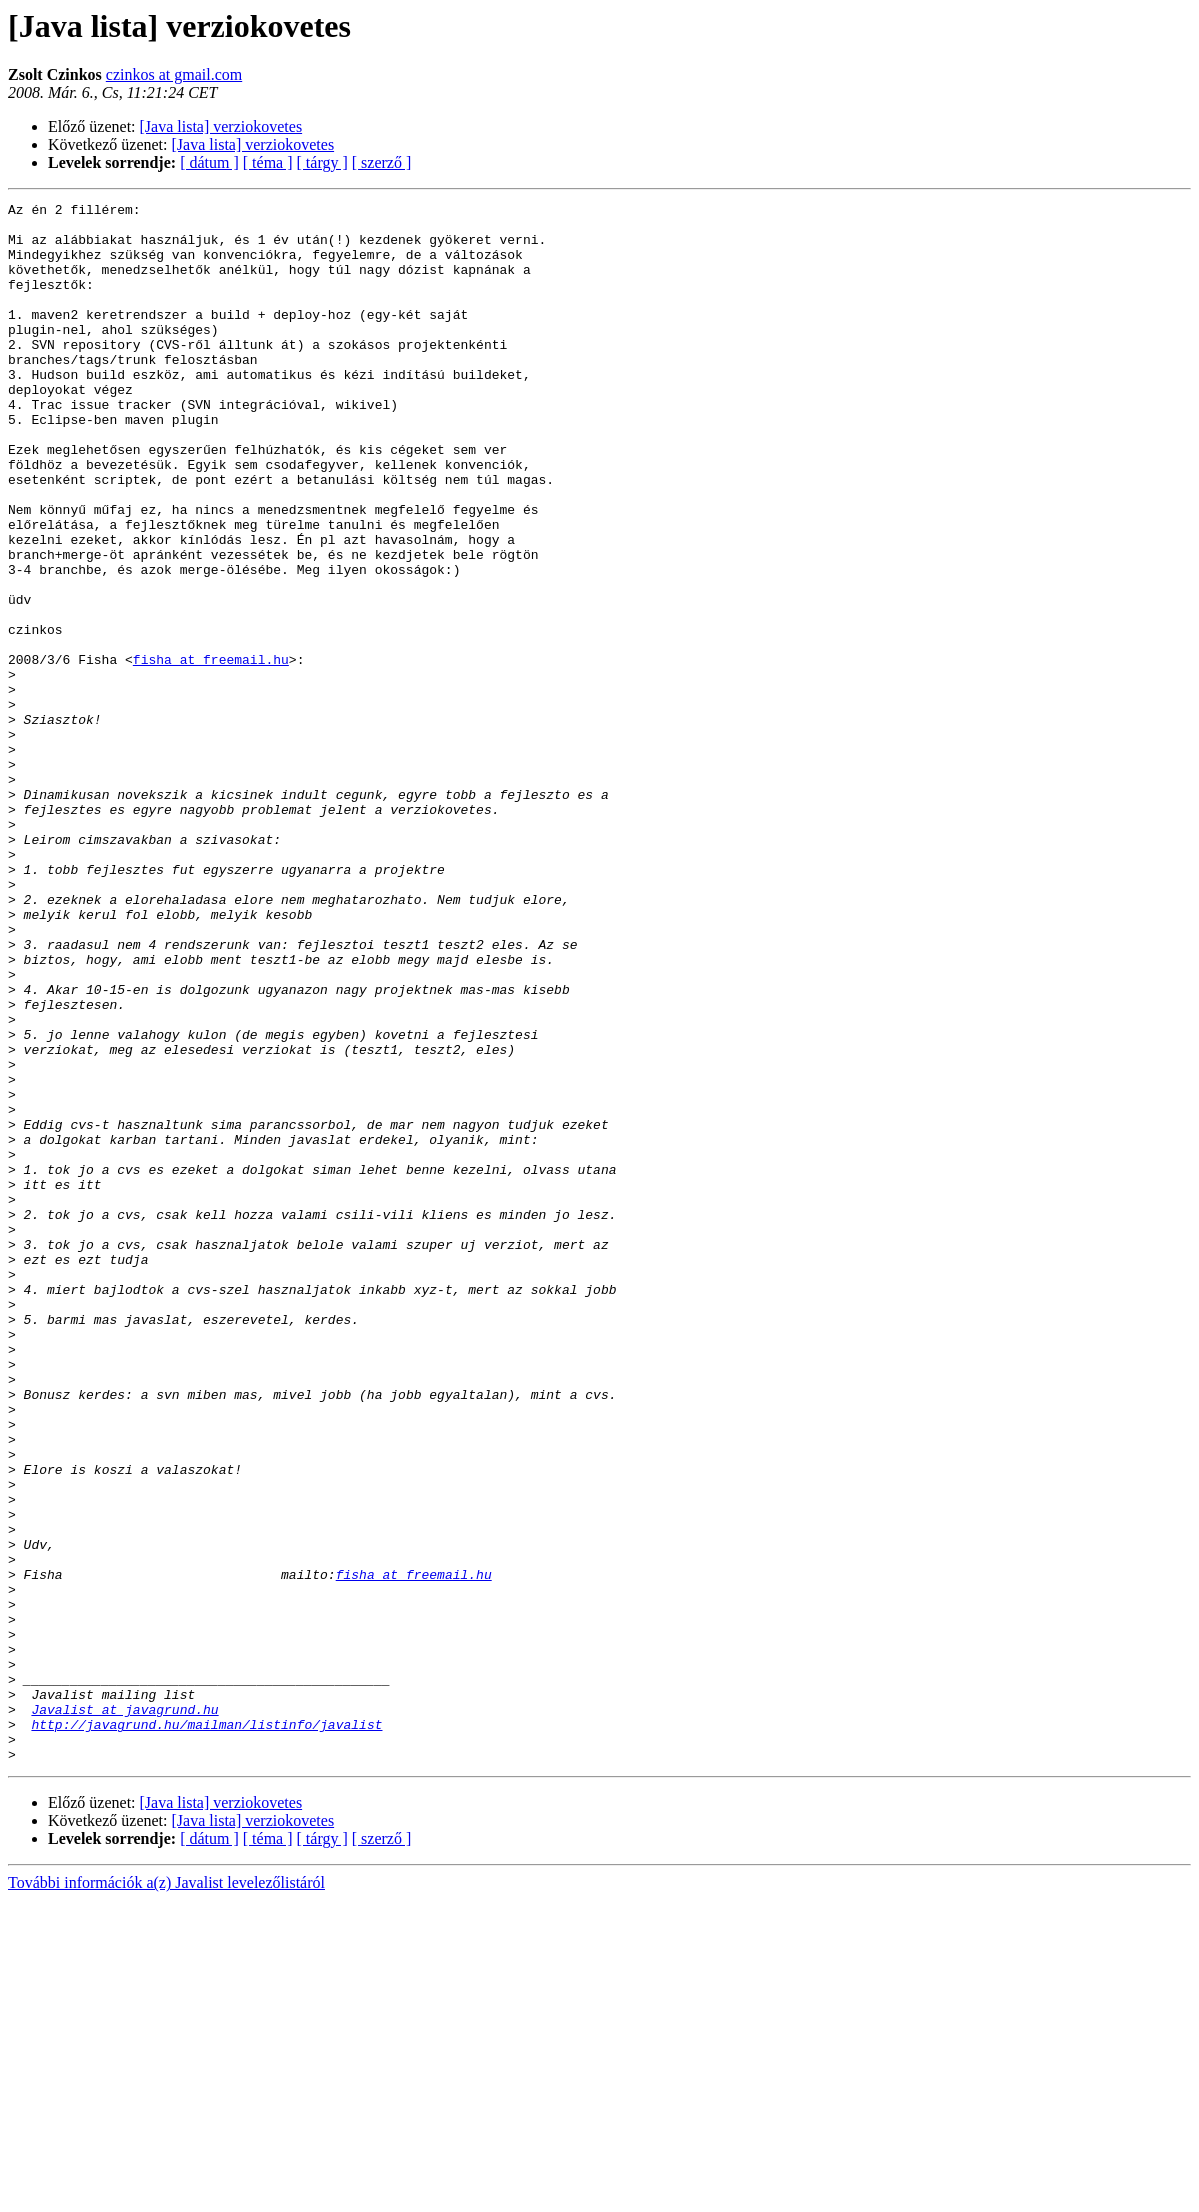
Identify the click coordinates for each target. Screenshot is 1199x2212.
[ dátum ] (209, 162)
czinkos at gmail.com (174, 74)
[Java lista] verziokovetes (221, 126)
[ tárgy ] (322, 162)
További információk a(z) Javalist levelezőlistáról (166, 2194)
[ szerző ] (382, 162)
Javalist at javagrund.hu (124, 2012)
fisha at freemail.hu (211, 752)
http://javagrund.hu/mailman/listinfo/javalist (206, 2030)
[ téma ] (268, 162)
